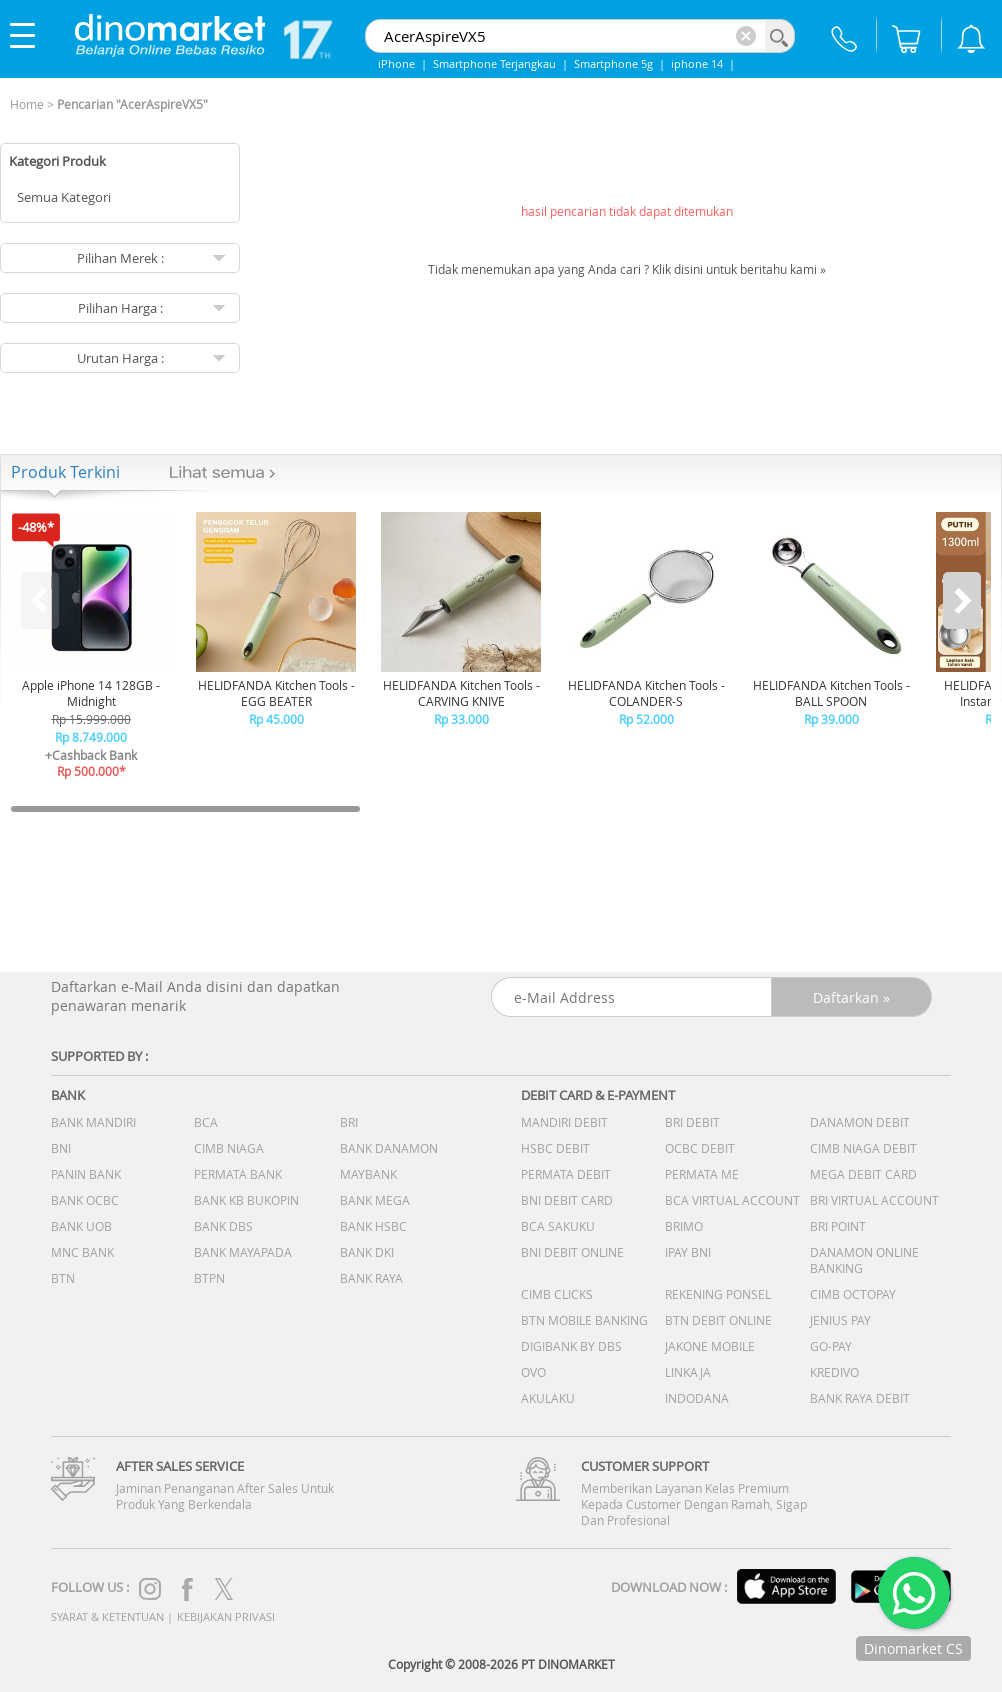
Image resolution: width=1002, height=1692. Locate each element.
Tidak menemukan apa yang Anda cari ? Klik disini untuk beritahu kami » (627, 269)
